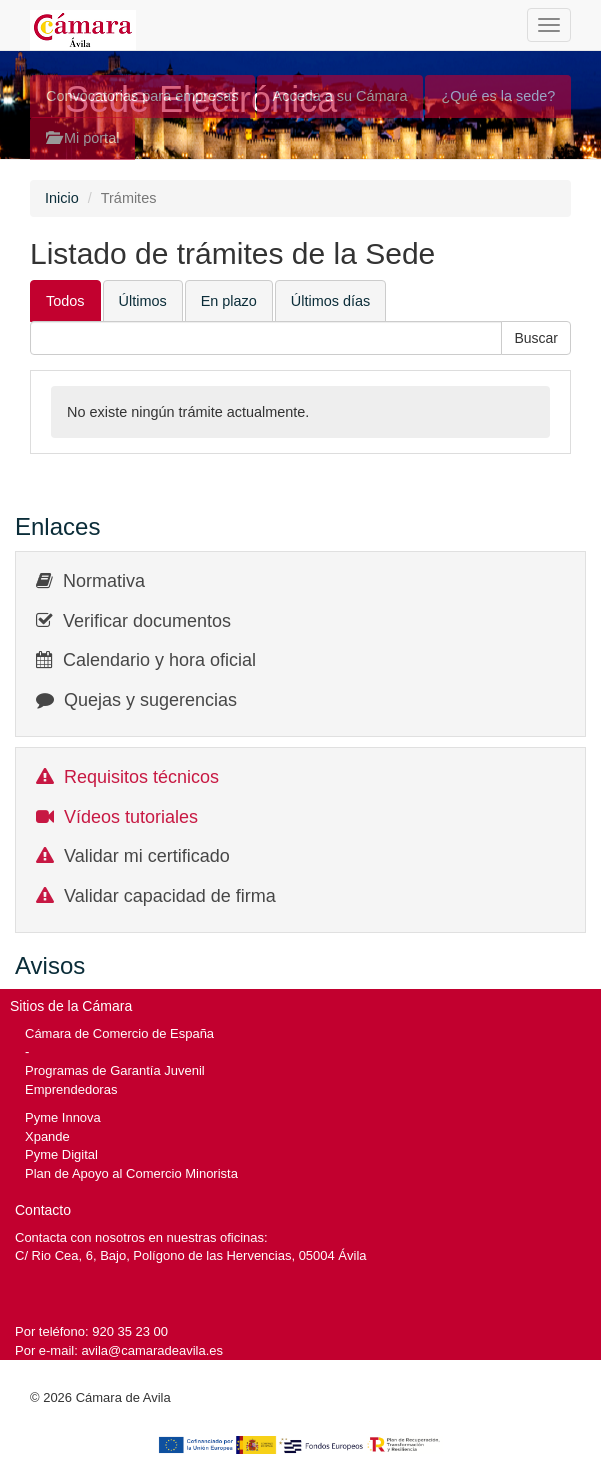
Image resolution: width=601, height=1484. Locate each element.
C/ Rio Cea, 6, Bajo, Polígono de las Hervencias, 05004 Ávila (191, 1255)
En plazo (229, 301)
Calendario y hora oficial (159, 660)
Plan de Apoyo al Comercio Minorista (131, 1173)
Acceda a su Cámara (340, 96)
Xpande (47, 1136)
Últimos (143, 301)
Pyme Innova (63, 1117)
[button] (536, 338)
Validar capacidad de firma (170, 896)
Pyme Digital (61, 1154)
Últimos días (330, 301)
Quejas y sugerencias (150, 700)
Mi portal (82, 138)
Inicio (62, 198)
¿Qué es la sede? (498, 96)
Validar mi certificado (147, 856)
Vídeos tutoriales (131, 817)
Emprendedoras (71, 1089)
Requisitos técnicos (141, 777)
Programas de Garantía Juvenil (115, 1070)
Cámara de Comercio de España (119, 1033)
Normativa (104, 581)
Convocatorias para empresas (142, 96)
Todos (65, 301)
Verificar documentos (147, 621)
